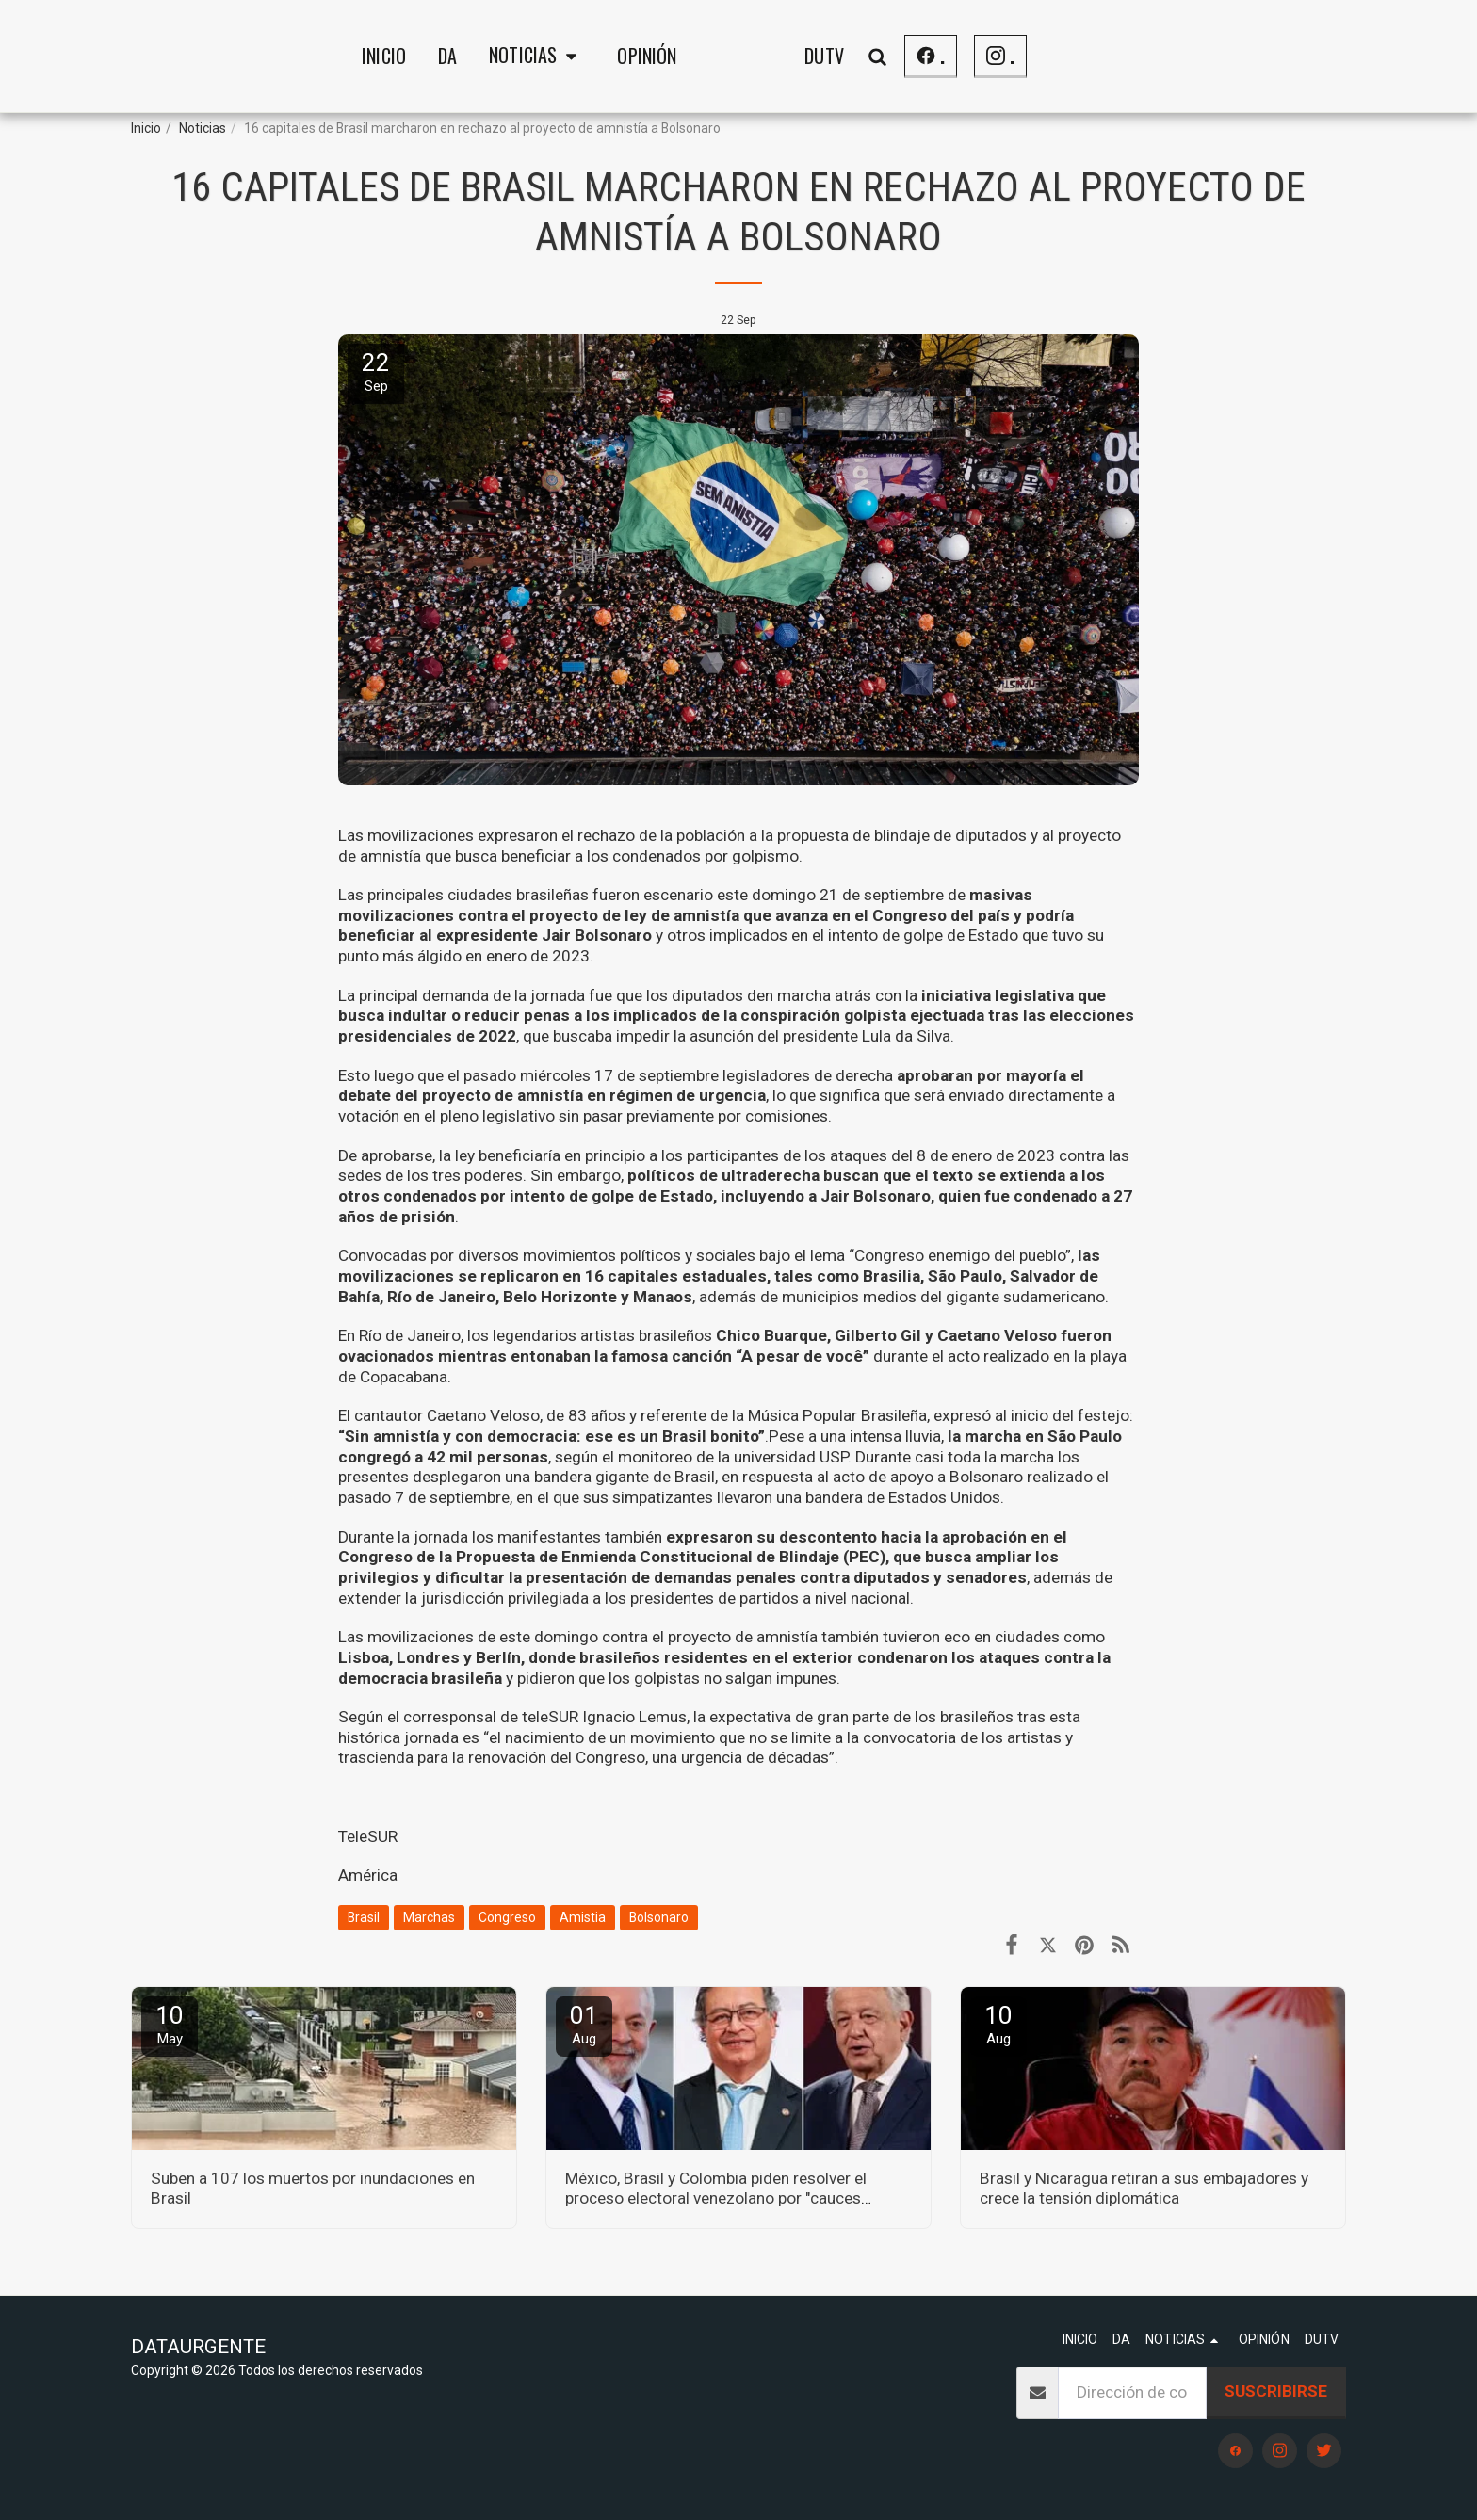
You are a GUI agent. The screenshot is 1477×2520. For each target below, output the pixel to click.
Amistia (583, 1917)
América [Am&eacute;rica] (368, 1875)
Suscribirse (1276, 2391)
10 (169, 2024)
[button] (389, 56)
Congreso (507, 1917)
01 (584, 2024)
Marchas (429, 1917)
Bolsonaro (659, 1917)
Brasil (364, 1917)
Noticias (202, 128)
